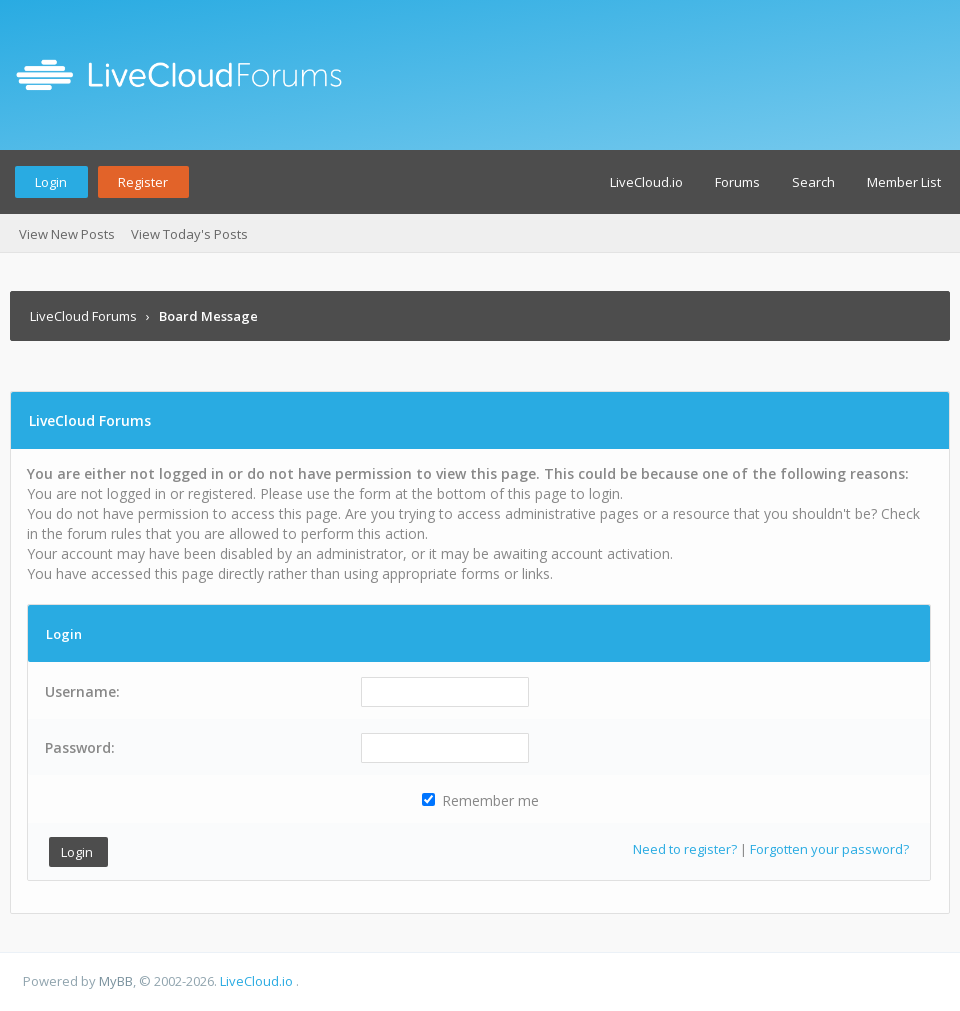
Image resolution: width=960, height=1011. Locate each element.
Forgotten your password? (829, 849)
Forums (737, 182)
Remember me (480, 800)
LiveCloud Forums (83, 316)
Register (143, 182)
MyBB (116, 981)
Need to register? (685, 849)
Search (813, 182)
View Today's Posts (189, 234)
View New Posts (67, 234)
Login (51, 182)
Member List (904, 182)
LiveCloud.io (646, 182)
